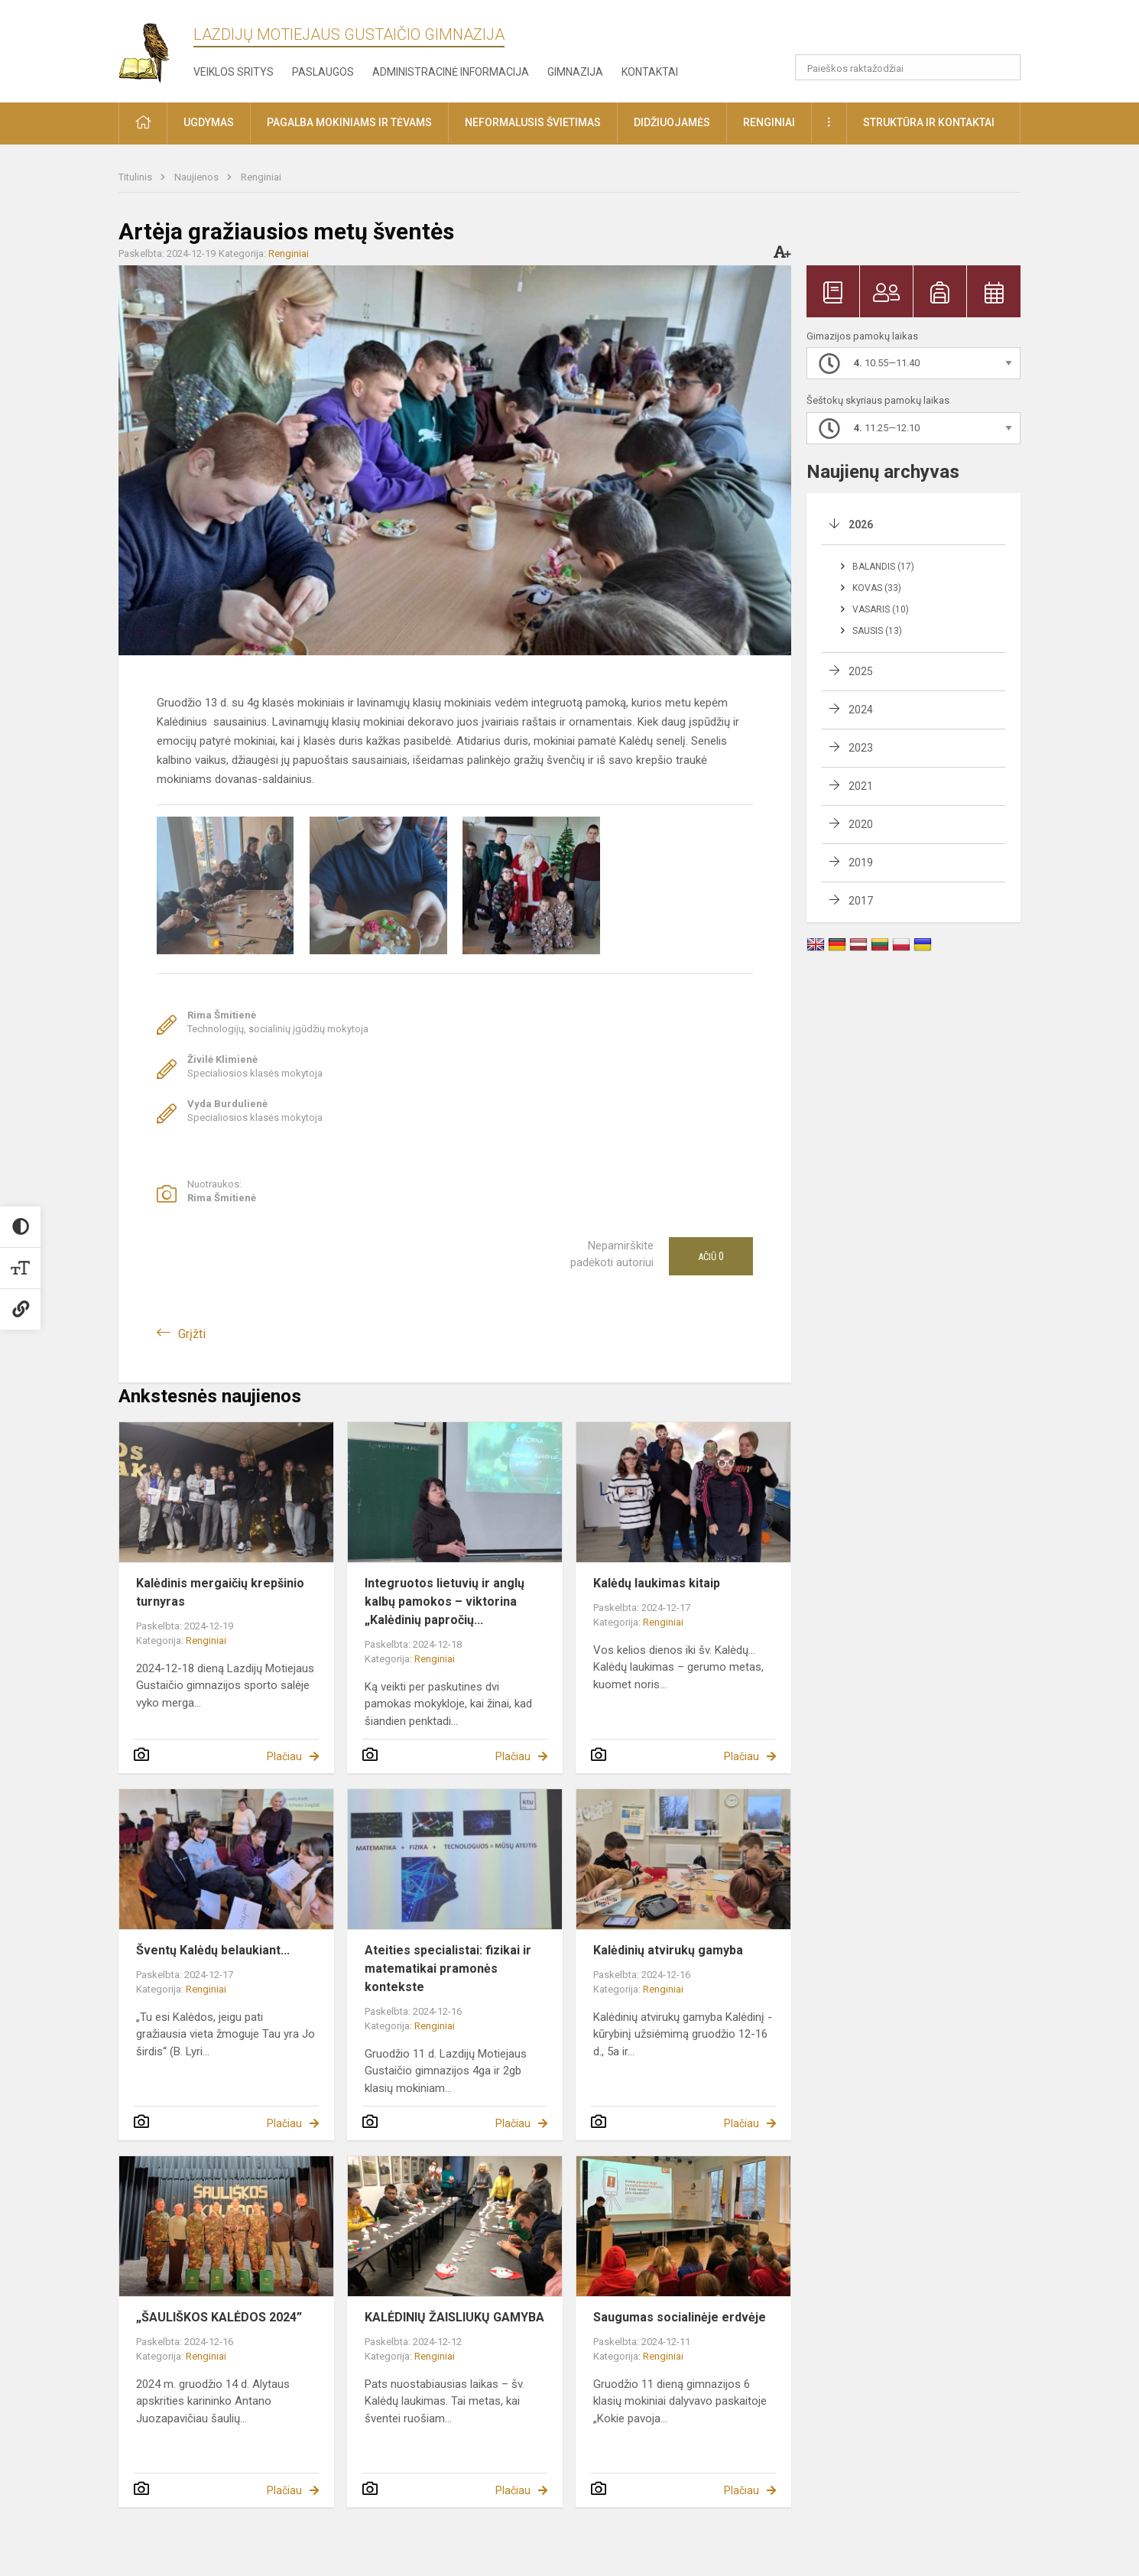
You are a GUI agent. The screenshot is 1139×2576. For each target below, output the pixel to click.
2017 (861, 901)
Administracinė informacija (450, 72)
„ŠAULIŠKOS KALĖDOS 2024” (219, 2317)
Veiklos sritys (233, 72)
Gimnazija (575, 72)
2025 (861, 671)
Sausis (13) (877, 630)
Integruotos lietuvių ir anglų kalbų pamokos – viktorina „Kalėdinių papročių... (444, 1601)
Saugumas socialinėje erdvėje (679, 2317)
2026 (861, 524)
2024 (861, 709)
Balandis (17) (883, 566)
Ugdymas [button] (208, 122)
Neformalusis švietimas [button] (533, 122)
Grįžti (192, 1334)
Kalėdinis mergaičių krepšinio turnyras (220, 1592)
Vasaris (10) (880, 609)
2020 (861, 824)
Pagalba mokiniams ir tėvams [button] (349, 122)
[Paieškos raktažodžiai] (908, 67)
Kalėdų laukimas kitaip (656, 1583)
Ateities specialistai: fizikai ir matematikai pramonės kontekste (448, 1968)
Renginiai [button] (769, 122)
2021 (861, 786)
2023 (861, 748)
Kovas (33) (876, 588)
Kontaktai (649, 72)
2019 (861, 862)
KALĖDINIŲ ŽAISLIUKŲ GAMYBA (454, 2317)
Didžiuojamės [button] (672, 122)
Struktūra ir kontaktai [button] (929, 122)
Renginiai (261, 177)
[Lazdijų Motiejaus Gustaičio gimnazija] (155, 48)
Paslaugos (323, 72)
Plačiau (284, 1756)
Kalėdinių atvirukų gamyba (668, 1950)
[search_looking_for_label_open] (1003, 67)
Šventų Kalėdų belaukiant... (213, 1950)
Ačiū (711, 1256)
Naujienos (197, 177)
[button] (916, 32)
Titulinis (136, 177)
